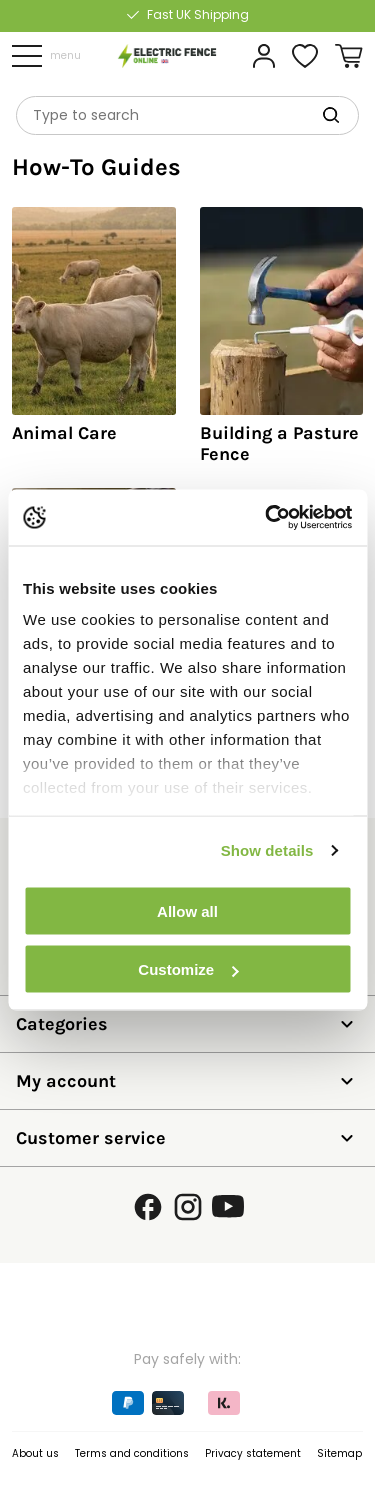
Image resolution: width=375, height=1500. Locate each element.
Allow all (187, 910)
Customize (188, 969)
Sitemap (339, 1453)
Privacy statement (253, 1453)
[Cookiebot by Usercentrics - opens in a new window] (267, 518)
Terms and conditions (132, 1453)
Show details (267, 850)
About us (35, 1453)
